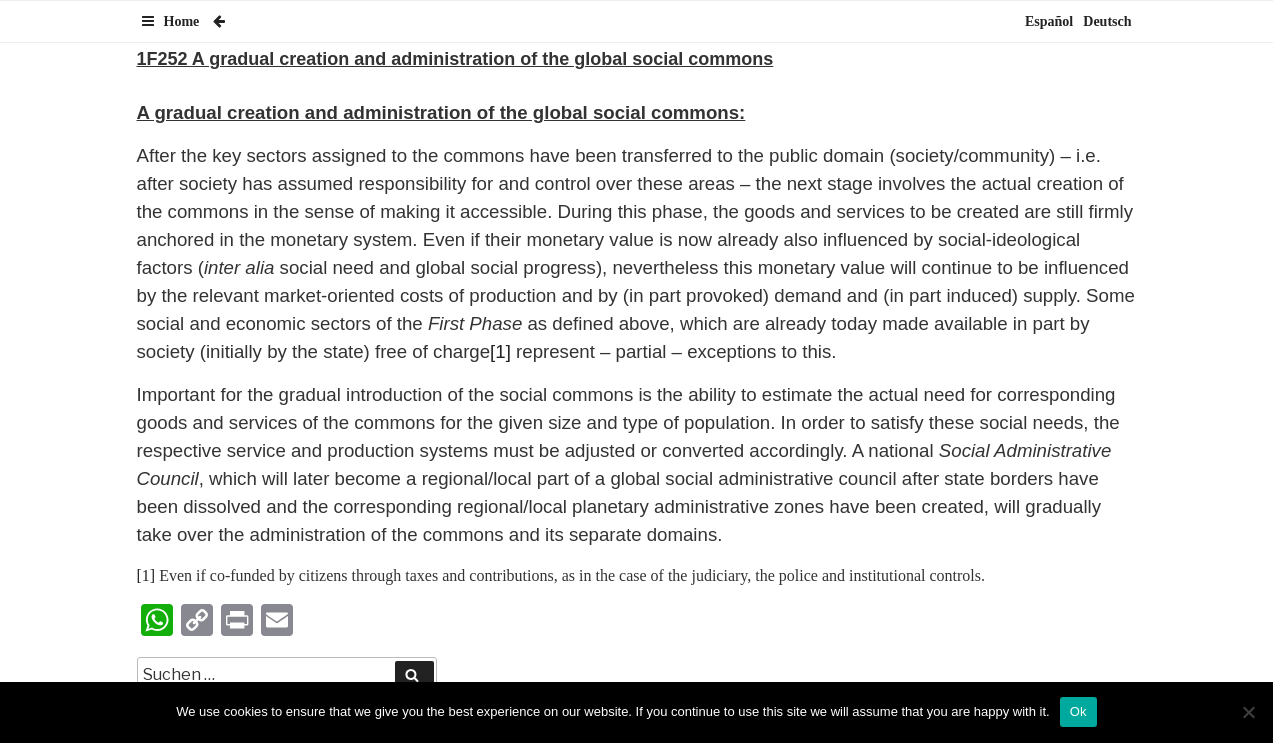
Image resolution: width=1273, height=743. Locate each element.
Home (182, 21)
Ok (1078, 711)
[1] (500, 351)
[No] (1248, 712)
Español (1049, 21)
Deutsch (1107, 21)
